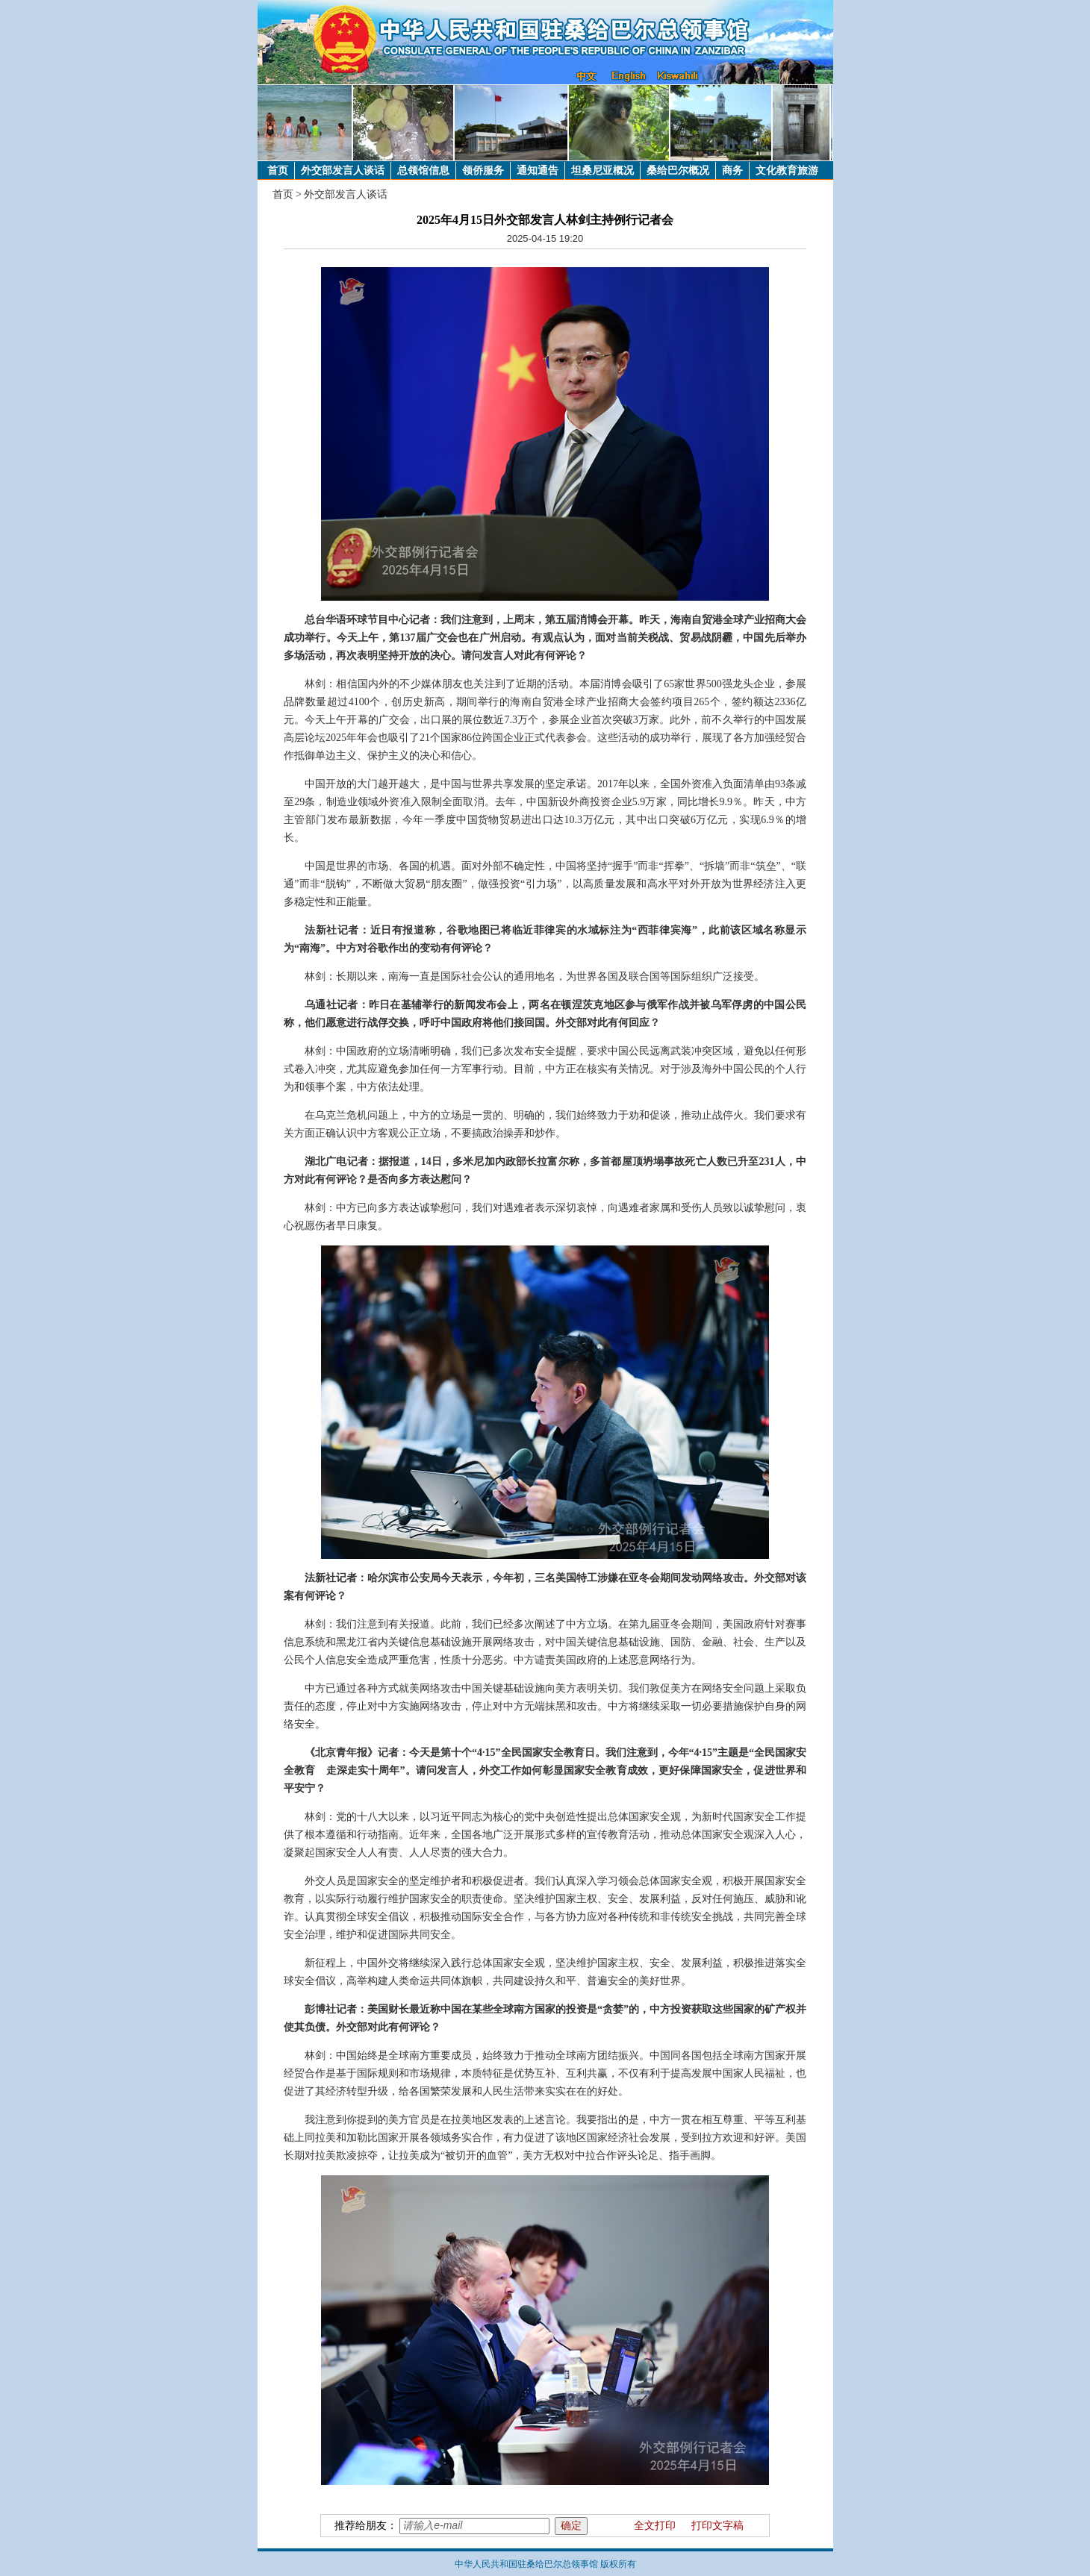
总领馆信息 (423, 170)
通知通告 (537, 170)
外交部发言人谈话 (342, 170)
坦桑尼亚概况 (602, 170)
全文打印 (655, 2525)
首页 (277, 170)
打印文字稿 (717, 2525)
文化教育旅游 (787, 170)
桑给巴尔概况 (678, 170)
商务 (732, 170)
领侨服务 (483, 170)
